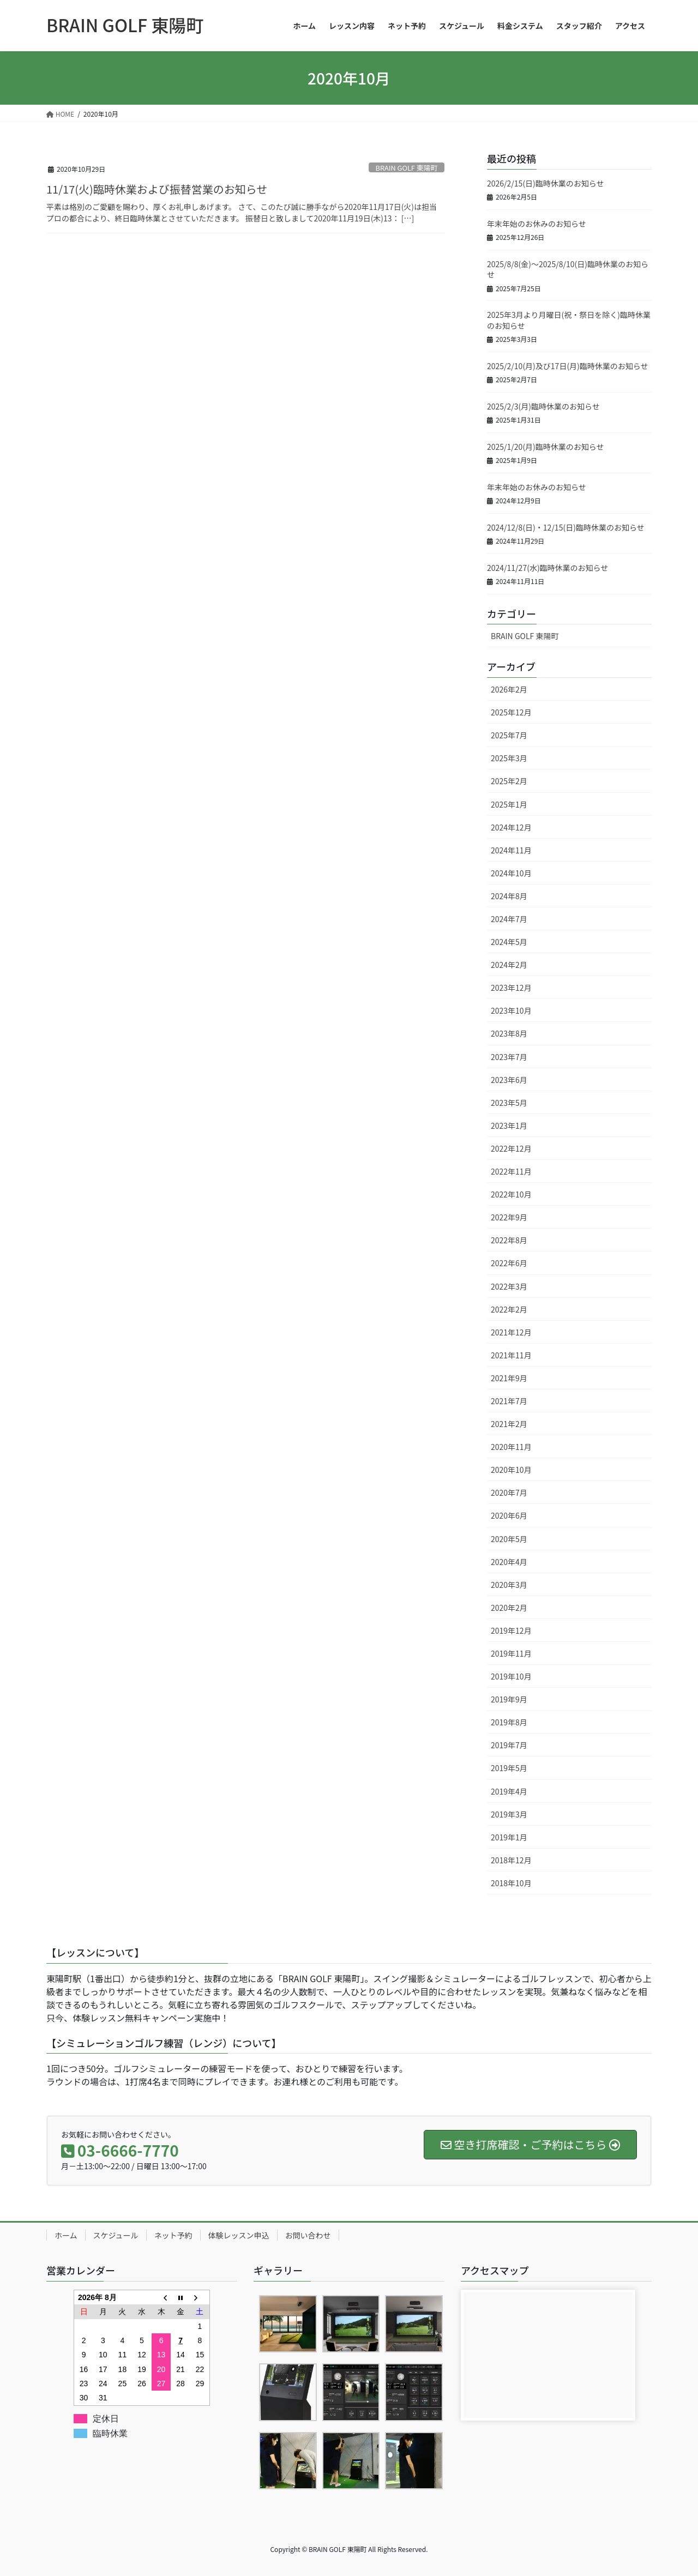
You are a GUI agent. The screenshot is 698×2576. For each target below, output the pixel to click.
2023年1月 (509, 1125)
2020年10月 (511, 1469)
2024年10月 (511, 873)
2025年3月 (509, 758)
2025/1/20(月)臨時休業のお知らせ (545, 446)
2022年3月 (509, 1286)
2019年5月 (509, 1767)
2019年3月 (509, 1814)
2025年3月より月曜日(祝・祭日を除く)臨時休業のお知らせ (569, 320)
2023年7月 (509, 1056)
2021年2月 (509, 1423)
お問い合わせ (308, 2235)
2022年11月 (511, 1171)
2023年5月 (509, 1102)
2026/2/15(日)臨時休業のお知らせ (545, 183)
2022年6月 (509, 1262)
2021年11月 (511, 1355)
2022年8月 (509, 1240)
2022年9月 (509, 1217)
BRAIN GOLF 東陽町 (407, 167)
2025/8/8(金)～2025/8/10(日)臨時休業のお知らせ (567, 269)
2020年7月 (509, 1492)
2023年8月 (509, 1033)
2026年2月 (509, 689)
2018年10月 (511, 1882)
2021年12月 (511, 1332)
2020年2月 (509, 1607)
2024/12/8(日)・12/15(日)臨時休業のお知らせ (566, 527)
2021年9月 (509, 1378)
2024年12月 (511, 827)
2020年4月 (509, 1561)
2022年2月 (509, 1309)
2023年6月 (509, 1079)
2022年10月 (511, 1194)
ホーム (66, 2235)
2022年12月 (511, 1148)
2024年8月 (509, 895)
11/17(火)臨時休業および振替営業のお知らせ (156, 189)
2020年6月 (509, 1515)
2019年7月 (509, 1745)
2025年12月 (511, 712)
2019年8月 (509, 1722)
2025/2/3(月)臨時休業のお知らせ (543, 406)
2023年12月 (511, 987)
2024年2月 (509, 964)
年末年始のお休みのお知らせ (536, 223)
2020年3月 (509, 1584)
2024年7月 (509, 918)
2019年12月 (511, 1630)
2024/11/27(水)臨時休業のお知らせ (547, 567)
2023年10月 (511, 1010)
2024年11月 (511, 850)
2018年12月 (511, 1860)
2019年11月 (511, 1653)
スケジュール (116, 2235)
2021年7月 (509, 1400)
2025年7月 (509, 735)
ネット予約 (173, 2235)
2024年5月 (509, 941)
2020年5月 (509, 1538)
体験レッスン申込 (238, 2235)
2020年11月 (511, 1446)
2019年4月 (509, 1791)
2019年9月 (509, 1699)
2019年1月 (509, 1837)
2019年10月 (511, 1676)
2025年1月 (509, 804)
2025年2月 (509, 780)
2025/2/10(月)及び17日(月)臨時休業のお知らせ (567, 365)
